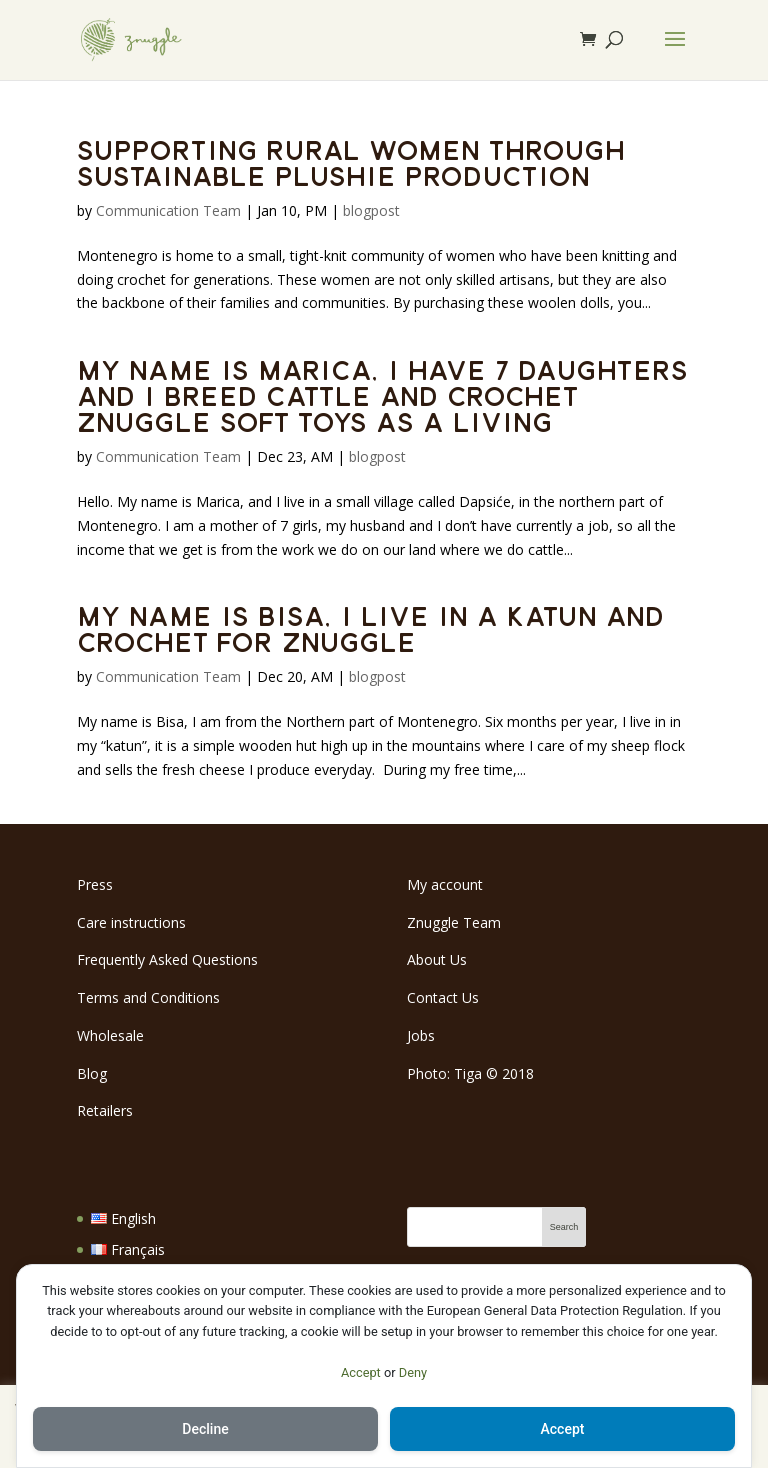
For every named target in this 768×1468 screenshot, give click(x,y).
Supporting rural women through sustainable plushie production (351, 162)
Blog (92, 1073)
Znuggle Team (454, 922)
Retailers (105, 1110)
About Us (437, 959)
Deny (413, 1372)
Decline (205, 1429)
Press (95, 884)
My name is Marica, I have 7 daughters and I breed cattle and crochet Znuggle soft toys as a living (382, 395)
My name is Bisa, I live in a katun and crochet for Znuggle (370, 628)
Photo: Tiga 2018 (470, 1073)
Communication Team (168, 210)
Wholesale (110, 1035)
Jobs (421, 1035)
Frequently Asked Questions (167, 959)
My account (445, 884)
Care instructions (131, 922)
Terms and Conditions (148, 997)
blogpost (371, 210)
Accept (361, 1372)
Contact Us (443, 997)
